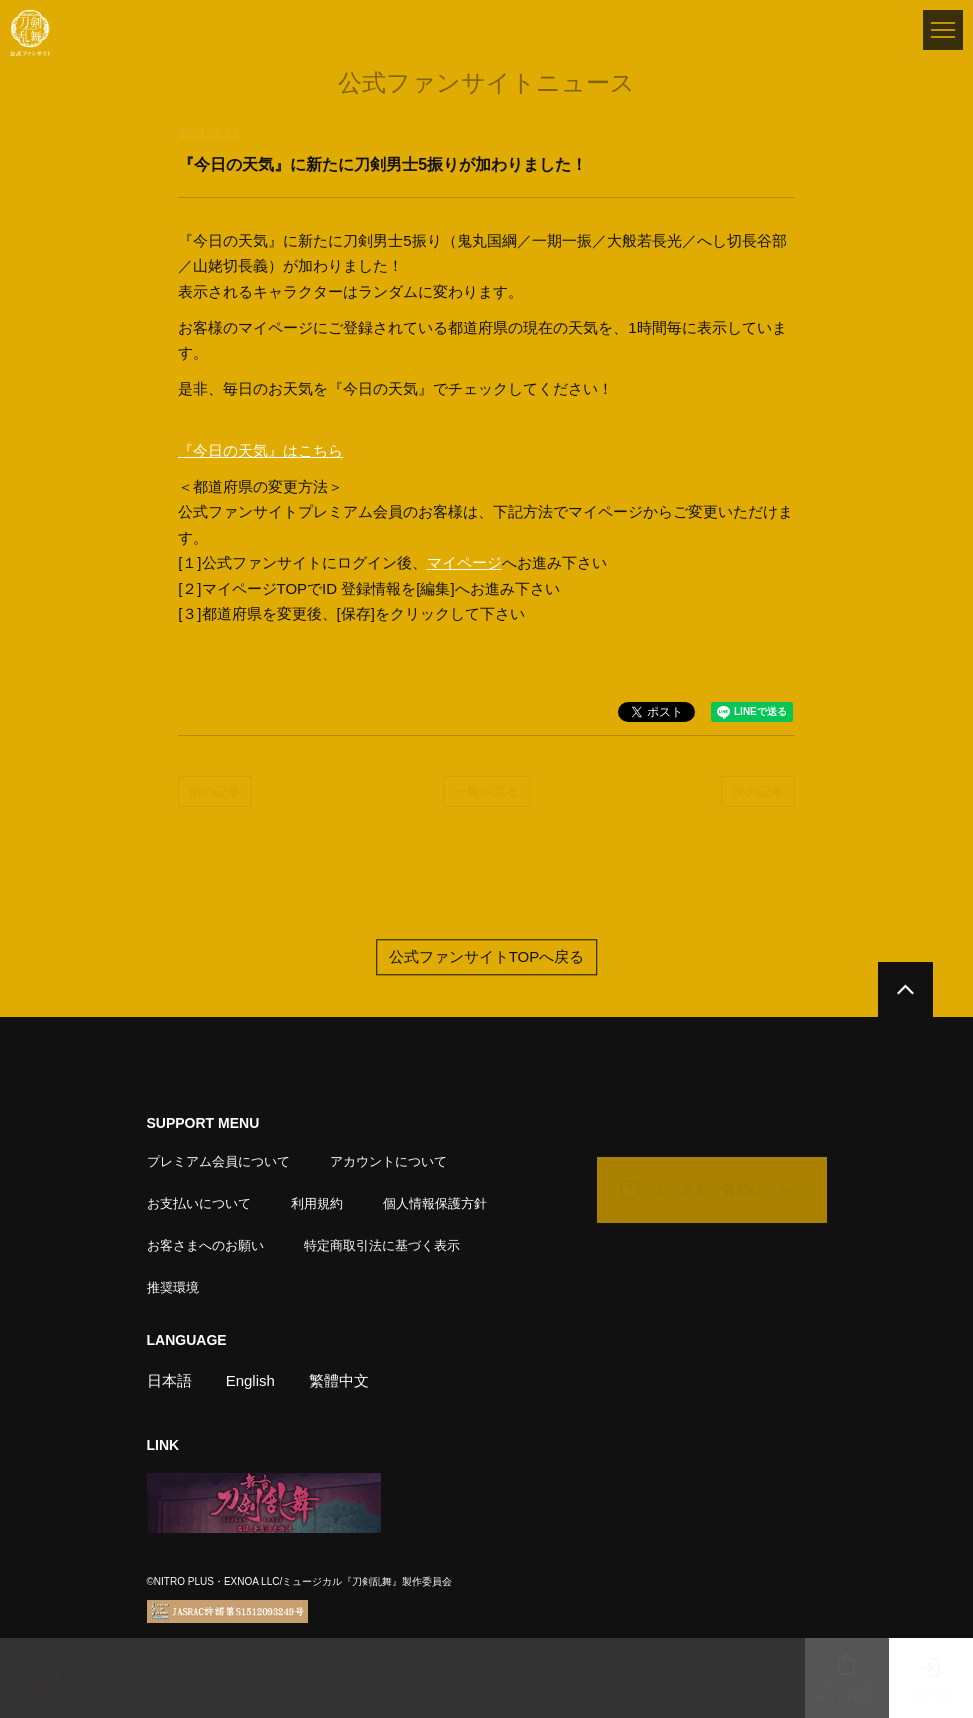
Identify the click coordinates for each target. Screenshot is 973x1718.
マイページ (464, 562)
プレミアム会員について (218, 1161)
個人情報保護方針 (435, 1203)
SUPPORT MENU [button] (203, 1123)
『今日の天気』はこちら (260, 450)
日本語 (169, 1380)
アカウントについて (388, 1161)
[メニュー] (943, 30)
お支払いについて (199, 1203)
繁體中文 (339, 1380)
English (250, 1380)
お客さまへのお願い (205, 1245)
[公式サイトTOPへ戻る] (905, 989)
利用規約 (317, 1203)
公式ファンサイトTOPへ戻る (487, 957)
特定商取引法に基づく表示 (382, 1245)
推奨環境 (173, 1287)
